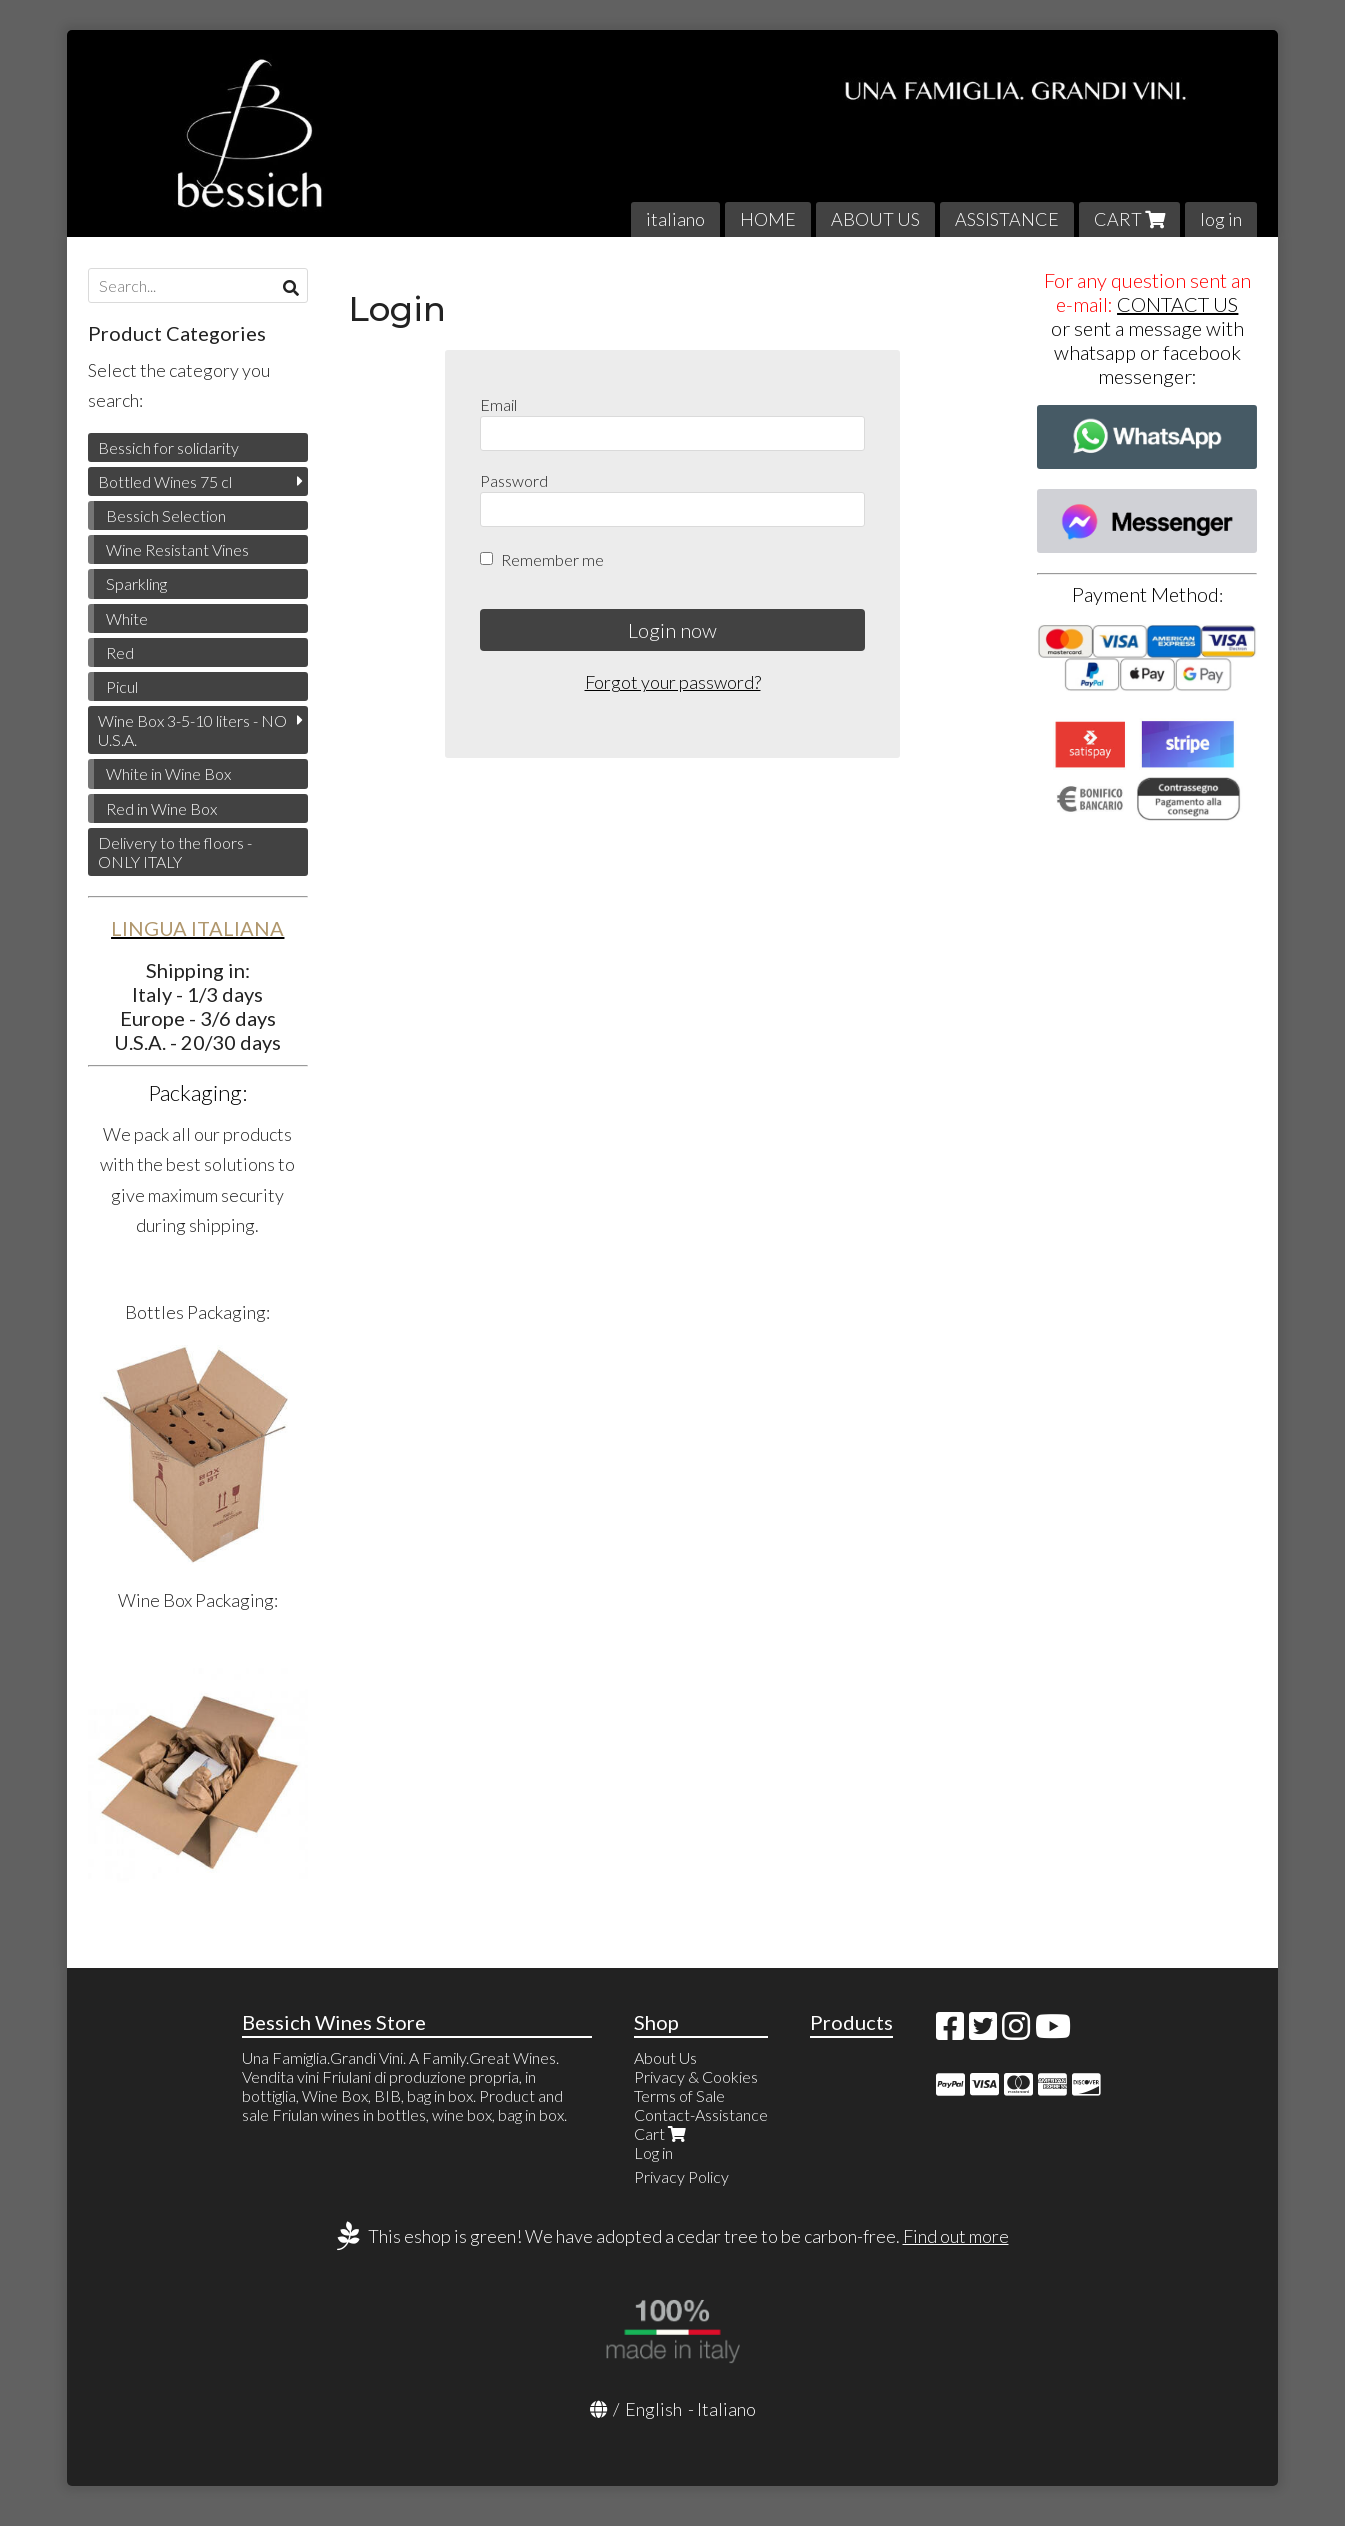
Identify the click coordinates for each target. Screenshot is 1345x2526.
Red (120, 652)
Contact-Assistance (701, 2114)
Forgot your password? (673, 682)
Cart (662, 2133)
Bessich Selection (166, 515)
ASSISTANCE (1007, 219)
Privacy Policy (681, 2176)
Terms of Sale (679, 2095)
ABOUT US (875, 219)
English (653, 2409)
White (127, 618)
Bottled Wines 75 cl (165, 481)
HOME (768, 219)
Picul (122, 686)
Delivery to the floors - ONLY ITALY (175, 852)
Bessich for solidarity (168, 447)
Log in (653, 2152)
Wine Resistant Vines (177, 549)
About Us (665, 2057)
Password (514, 480)
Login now (672, 630)
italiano (675, 219)
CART (1129, 219)
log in (1221, 219)
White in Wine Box (168, 773)
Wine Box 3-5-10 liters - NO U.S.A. (192, 730)
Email (498, 404)
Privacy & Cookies (696, 2076)
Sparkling (136, 583)
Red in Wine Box (161, 808)
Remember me (552, 559)
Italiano (726, 2409)
